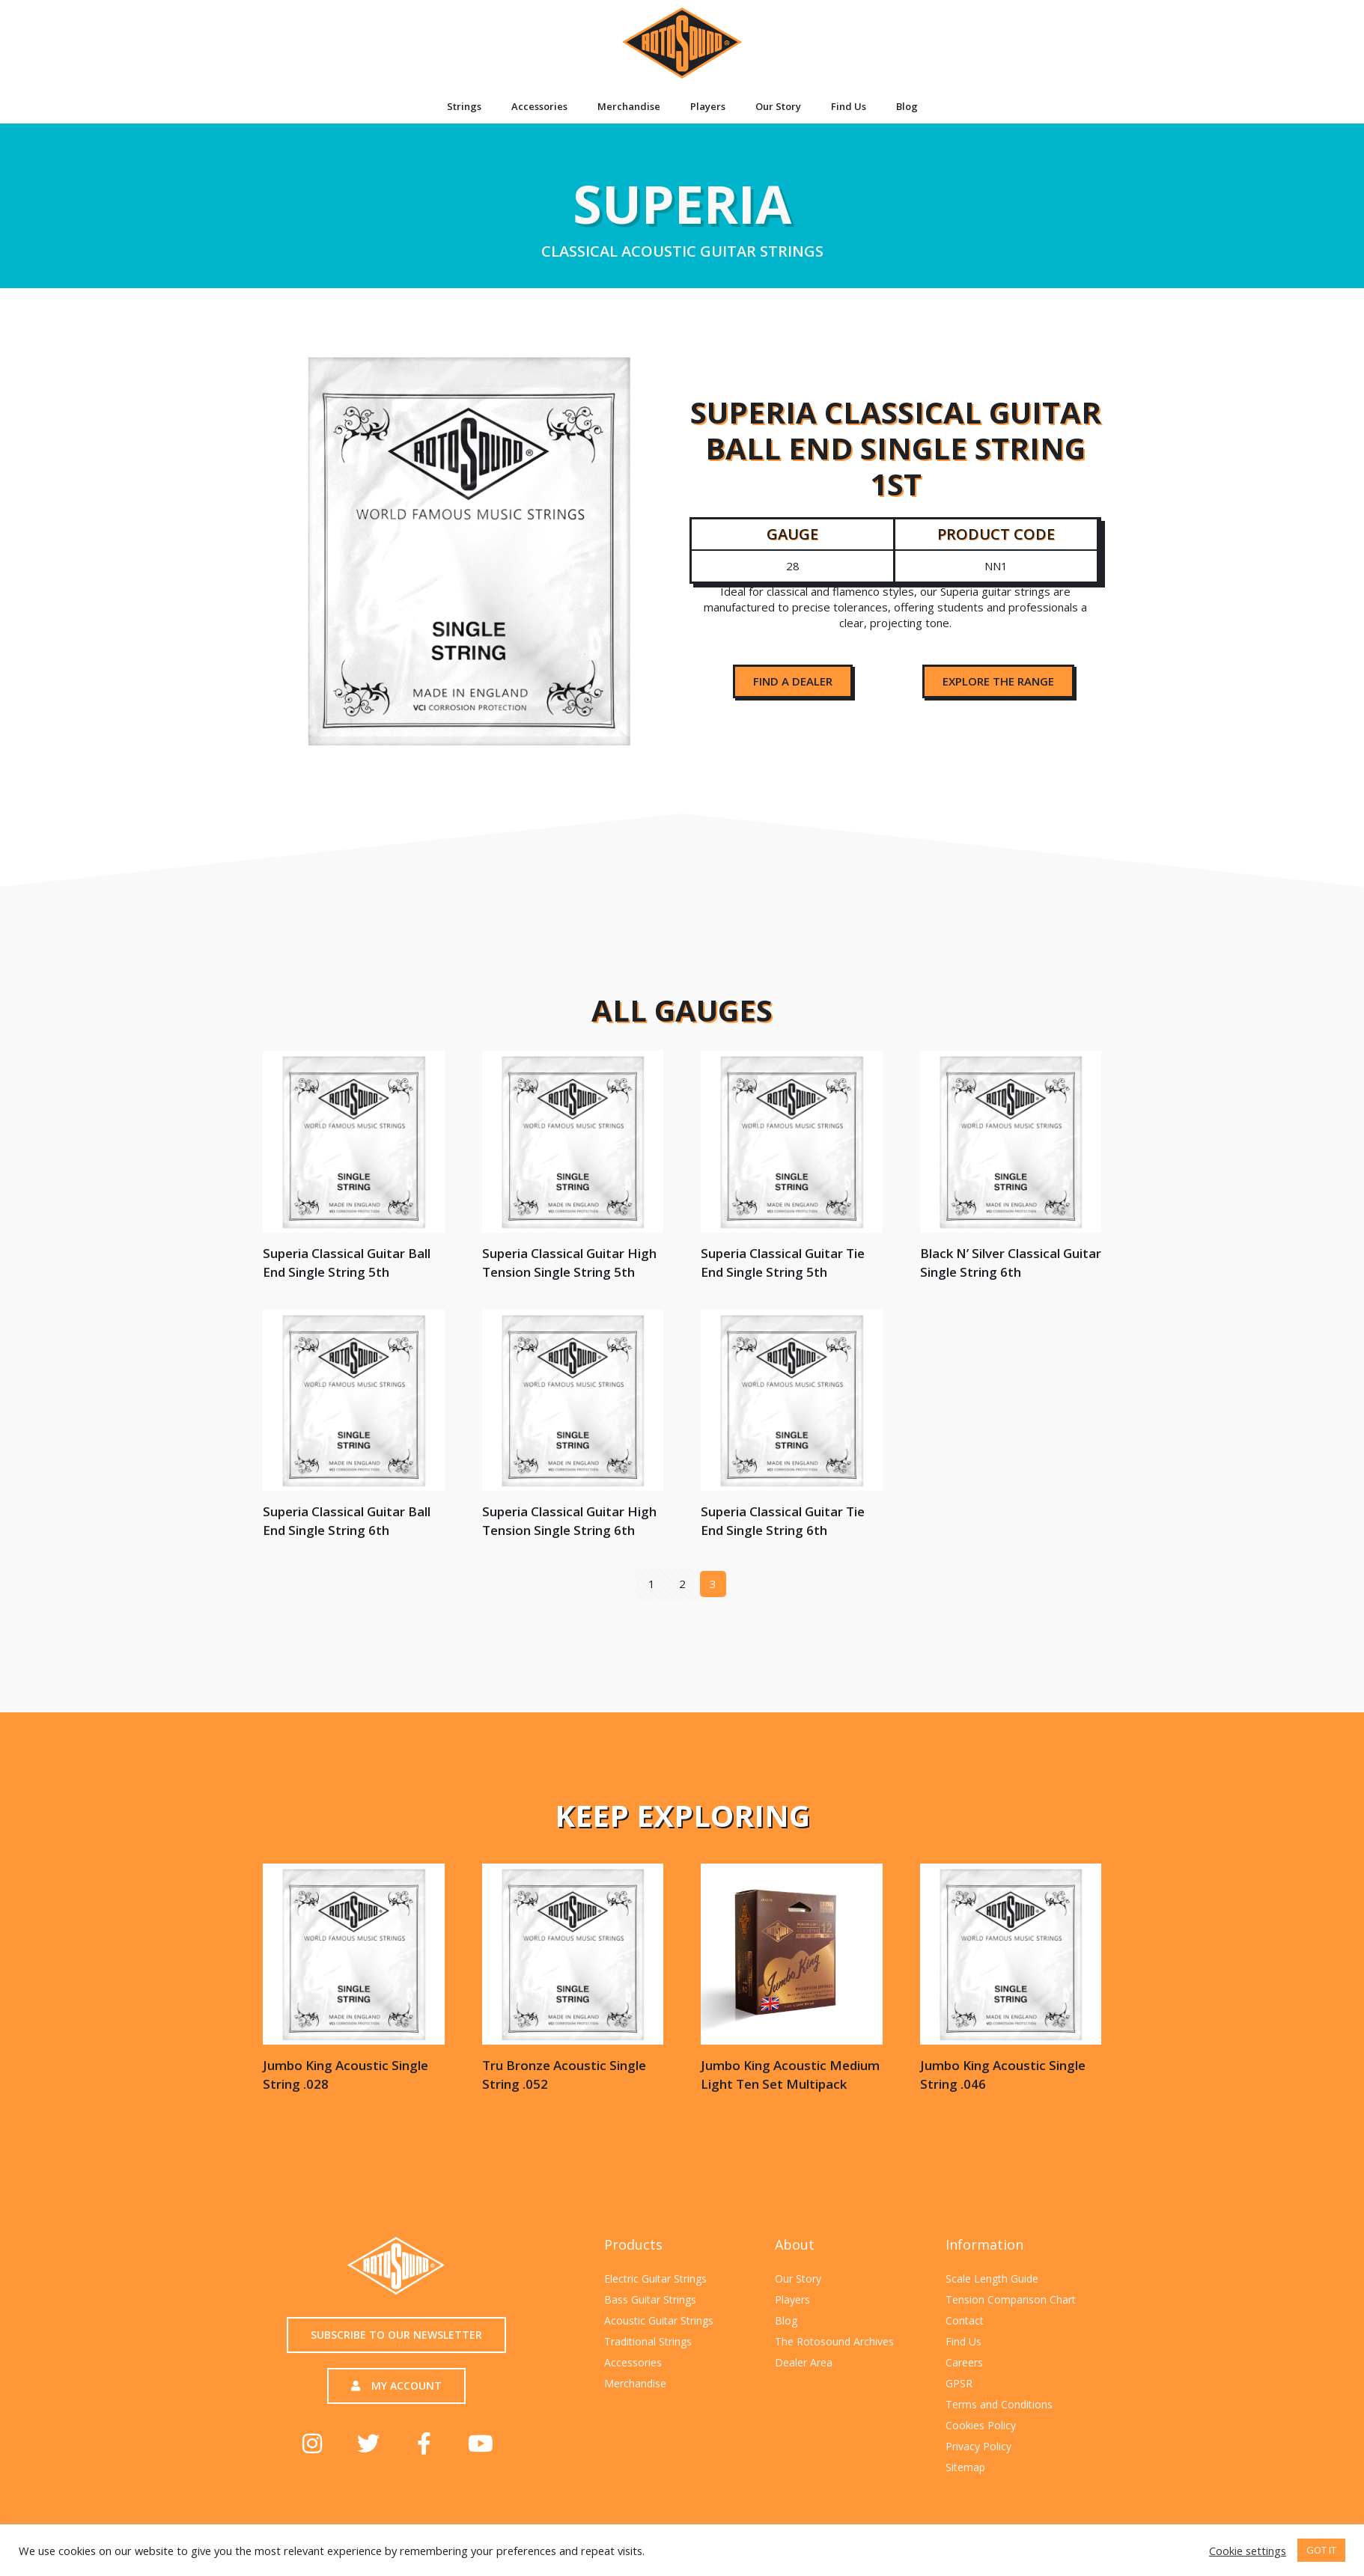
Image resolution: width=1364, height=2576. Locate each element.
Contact (965, 2320)
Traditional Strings (648, 2341)
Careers (964, 2362)
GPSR (959, 2383)
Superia (682, 213)
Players (707, 106)
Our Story (778, 106)
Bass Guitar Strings (650, 2299)
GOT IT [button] (1321, 2550)
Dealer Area (803, 2362)
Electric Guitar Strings (655, 2278)
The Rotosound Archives (834, 2341)
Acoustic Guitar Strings (658, 2320)
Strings (464, 106)
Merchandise (628, 106)
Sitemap (965, 2467)
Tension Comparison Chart (1011, 2299)
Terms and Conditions (999, 2404)
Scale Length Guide (992, 2278)
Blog (907, 106)
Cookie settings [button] (1247, 2550)
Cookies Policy (981, 2425)
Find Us (848, 106)
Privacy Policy (978, 2446)
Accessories (539, 106)
